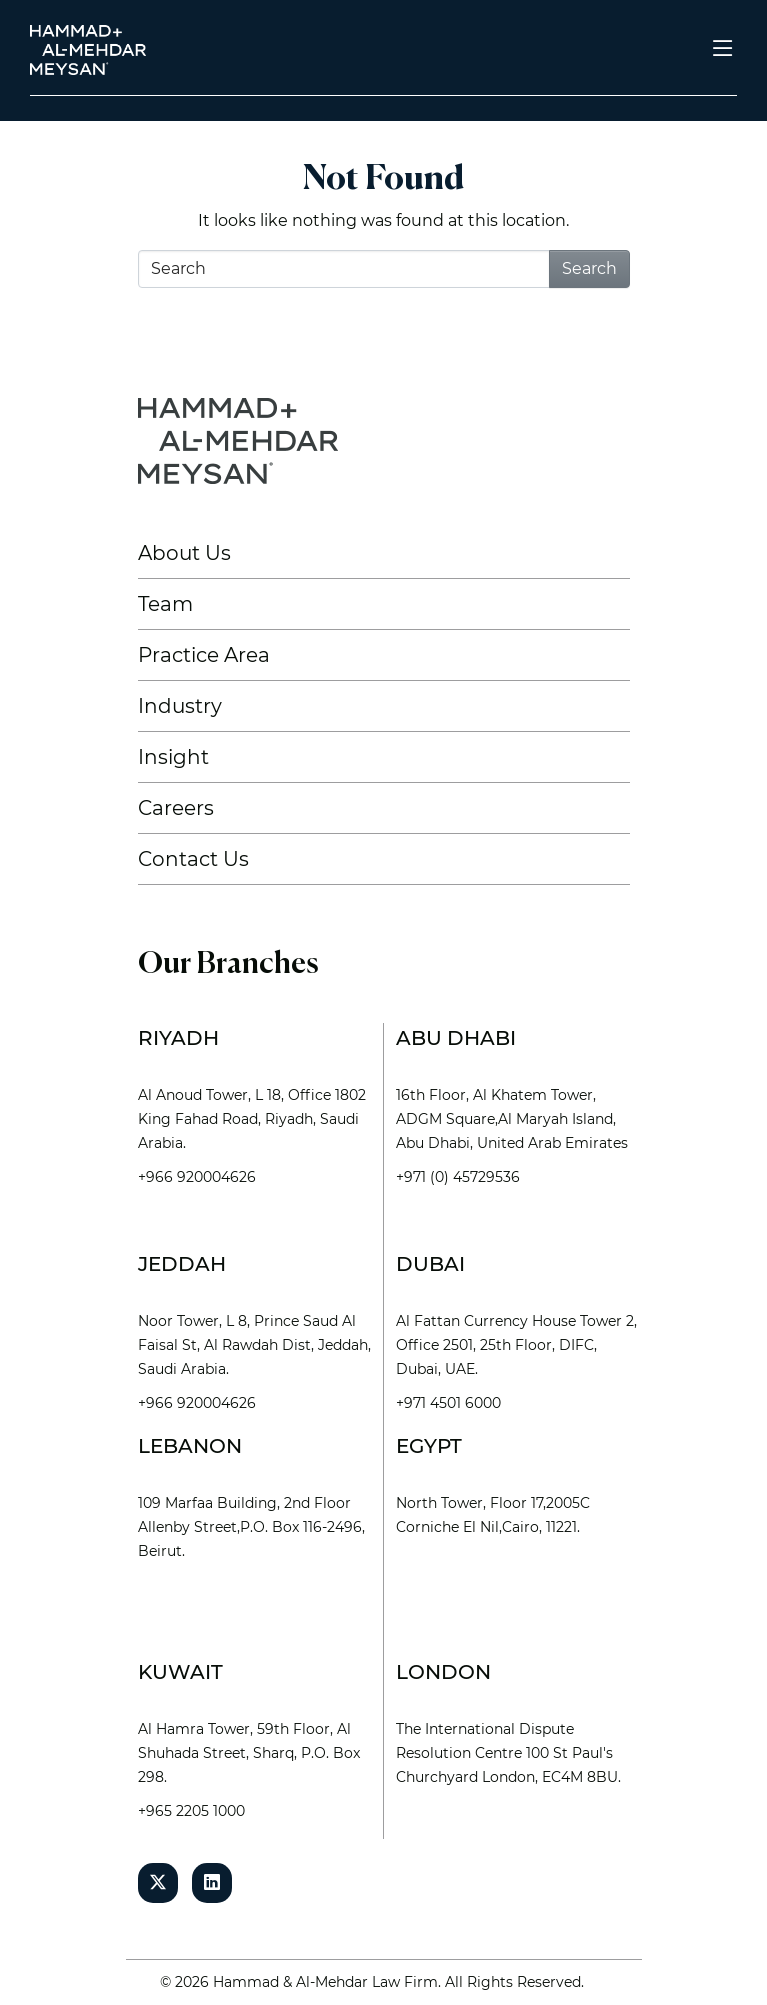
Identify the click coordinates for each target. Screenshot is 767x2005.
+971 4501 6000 (448, 1403)
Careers (176, 808)
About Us (184, 553)
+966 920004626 (197, 1177)
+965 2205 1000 (191, 1811)
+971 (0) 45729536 (458, 1177)
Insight (173, 757)
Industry (180, 706)
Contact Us (193, 859)
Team (165, 604)
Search (589, 268)
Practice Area (204, 655)
